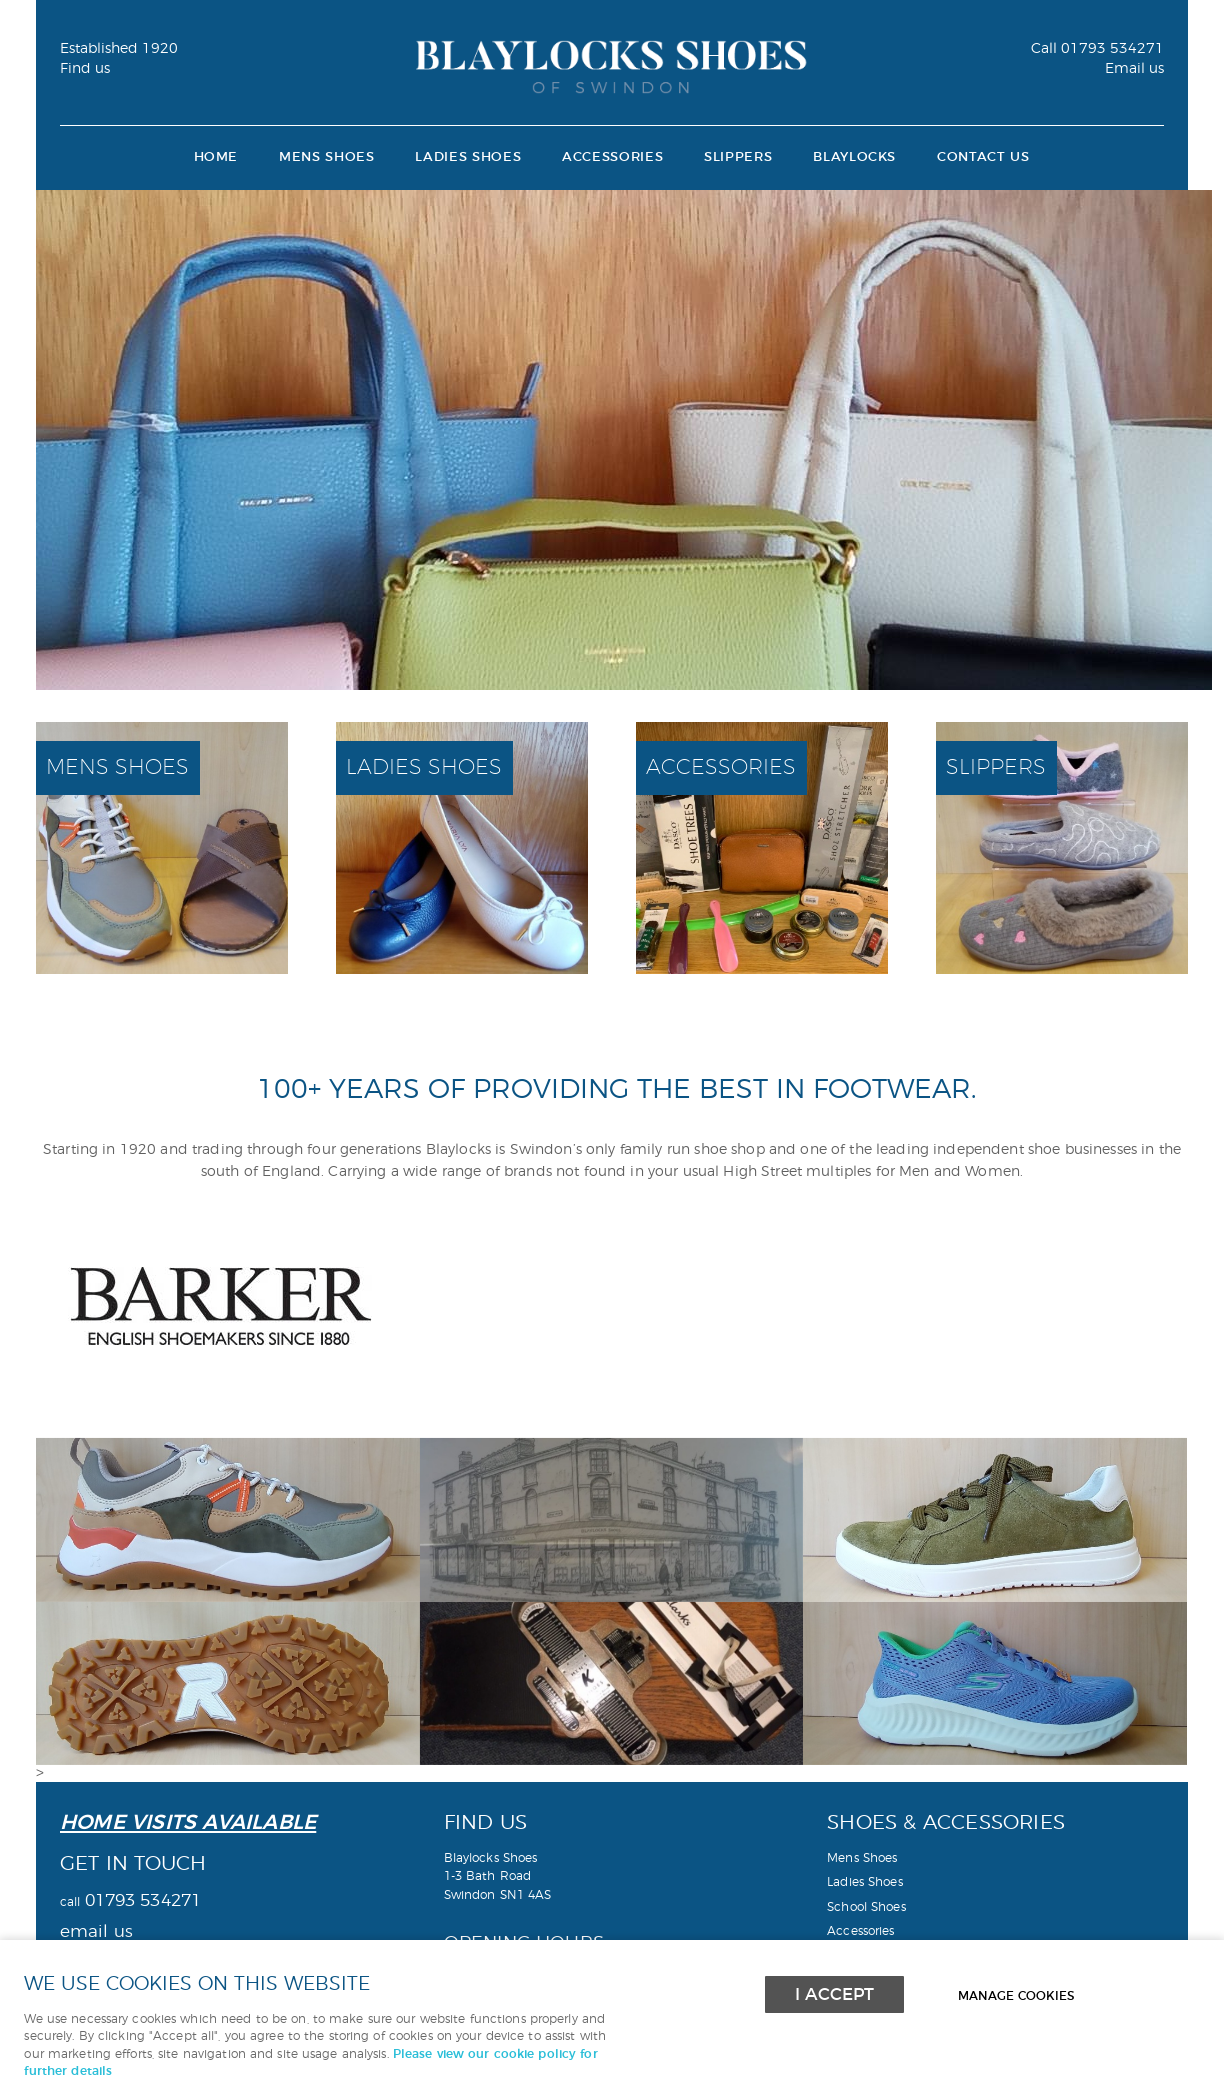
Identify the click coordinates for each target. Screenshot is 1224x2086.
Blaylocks (854, 157)
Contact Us (983, 157)
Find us (85, 69)
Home (216, 157)
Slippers (738, 157)
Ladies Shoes (468, 157)
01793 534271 (1097, 49)
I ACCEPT (834, 1994)
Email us (1134, 69)
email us (96, 1931)
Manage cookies (1016, 1996)
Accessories (612, 157)
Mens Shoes (326, 157)
